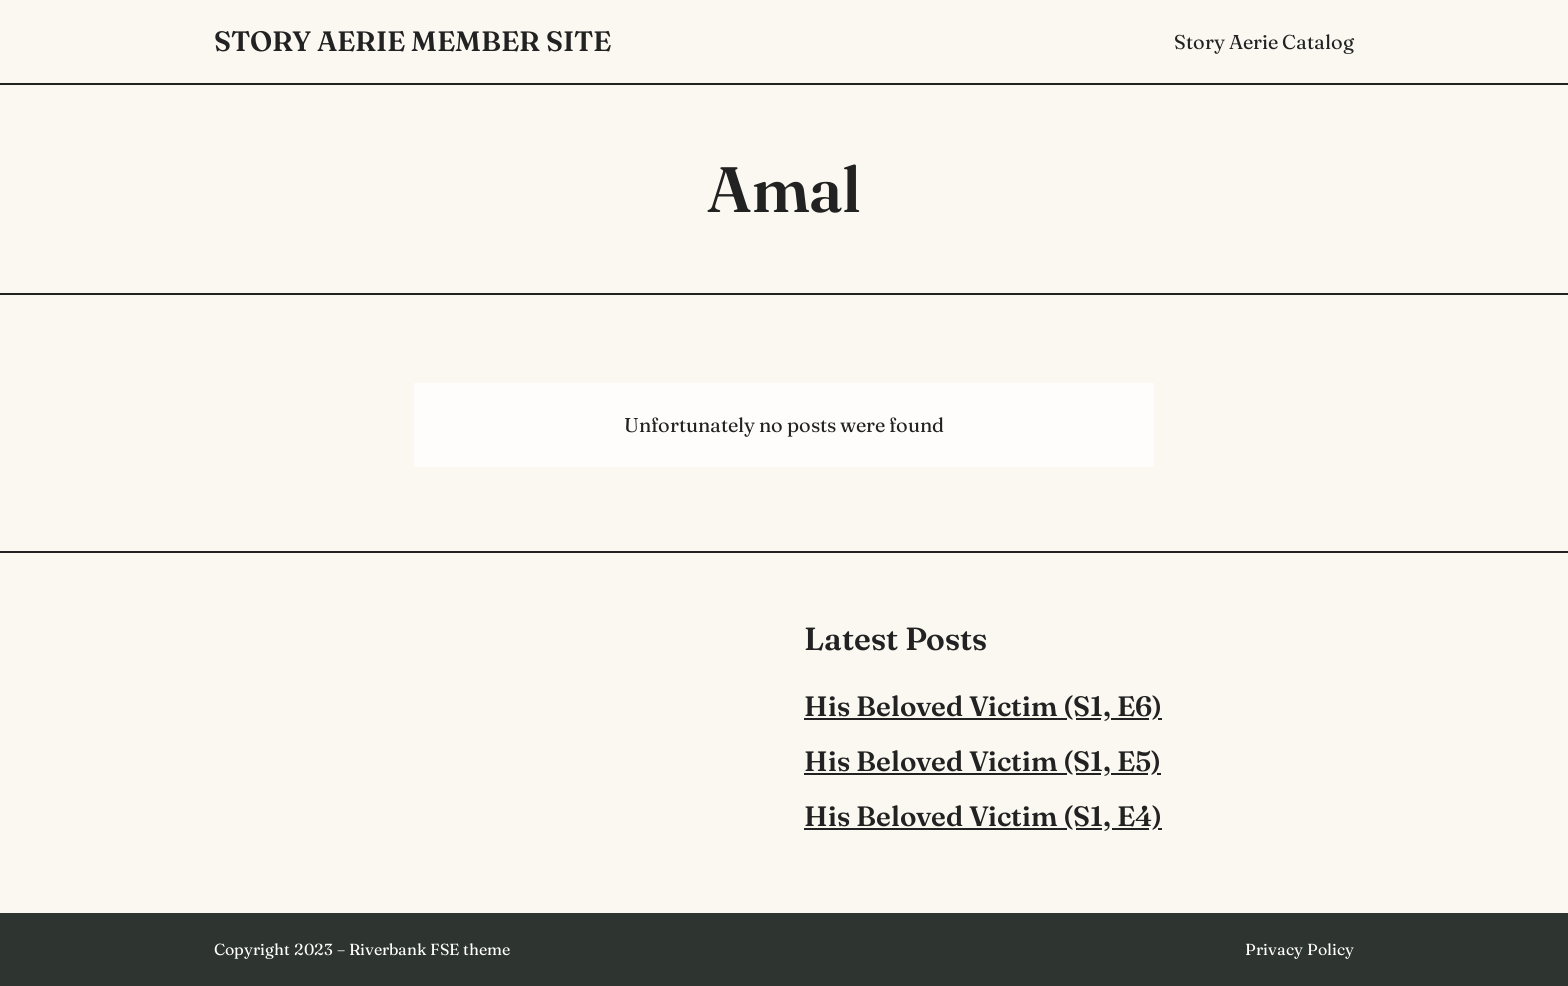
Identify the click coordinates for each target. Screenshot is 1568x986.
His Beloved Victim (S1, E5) (982, 761)
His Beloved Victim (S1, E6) (983, 706)
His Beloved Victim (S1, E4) (983, 816)
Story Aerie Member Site (412, 41)
